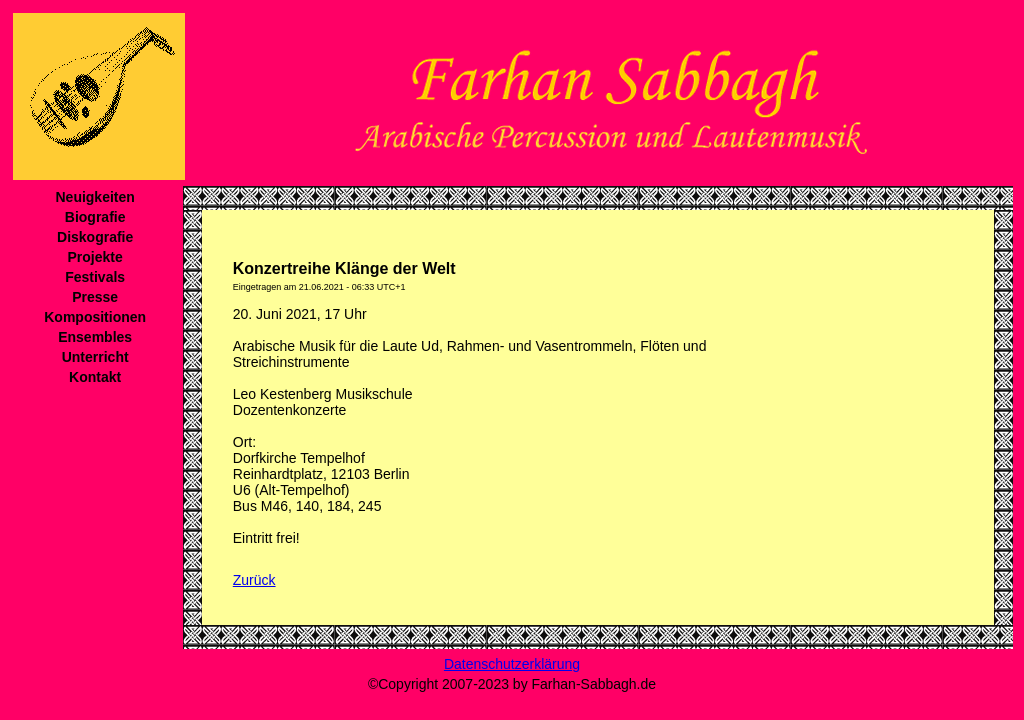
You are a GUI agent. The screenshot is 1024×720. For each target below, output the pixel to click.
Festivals (95, 277)
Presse (95, 297)
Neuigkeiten (94, 197)
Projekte (95, 257)
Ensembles (95, 337)
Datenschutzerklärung (512, 664)
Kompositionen (95, 317)
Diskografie (95, 237)
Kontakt (95, 377)
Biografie (95, 217)
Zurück (254, 580)
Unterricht (95, 357)
